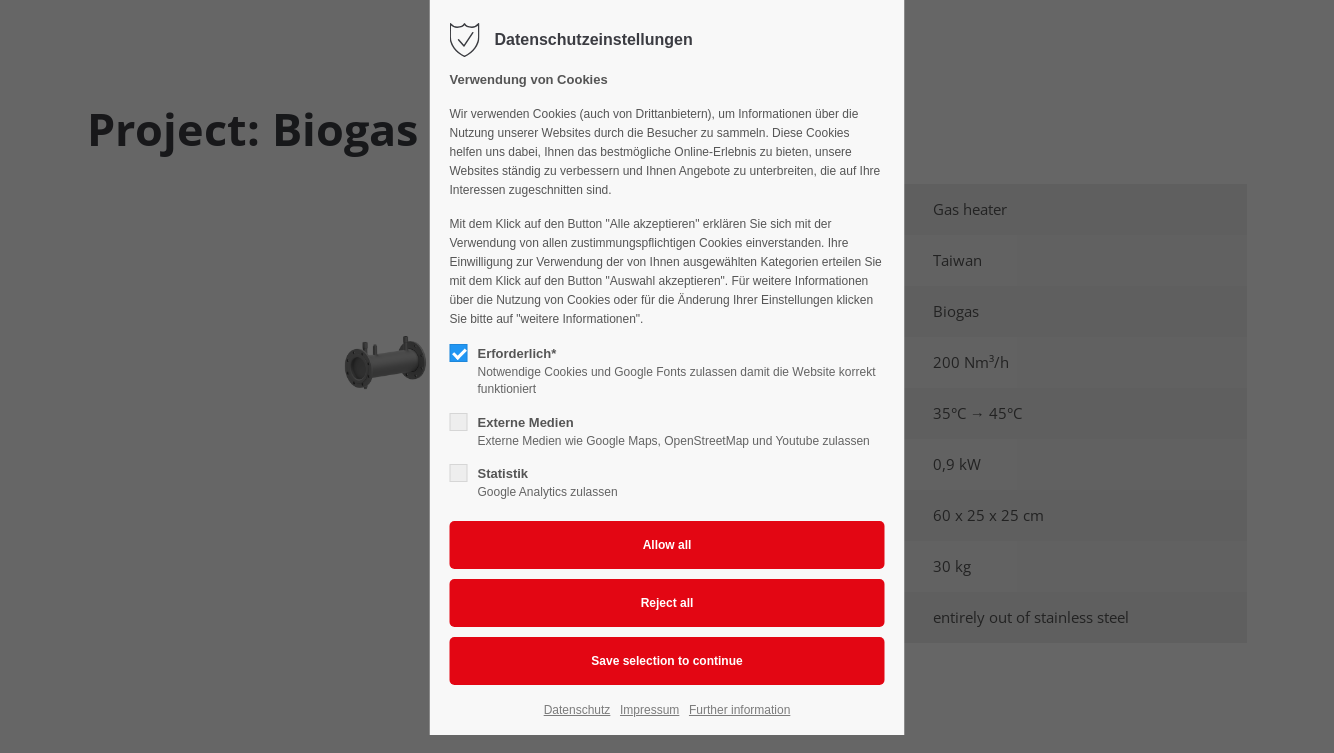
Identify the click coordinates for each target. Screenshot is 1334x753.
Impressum (649, 710)
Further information (739, 710)
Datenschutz (577, 710)
